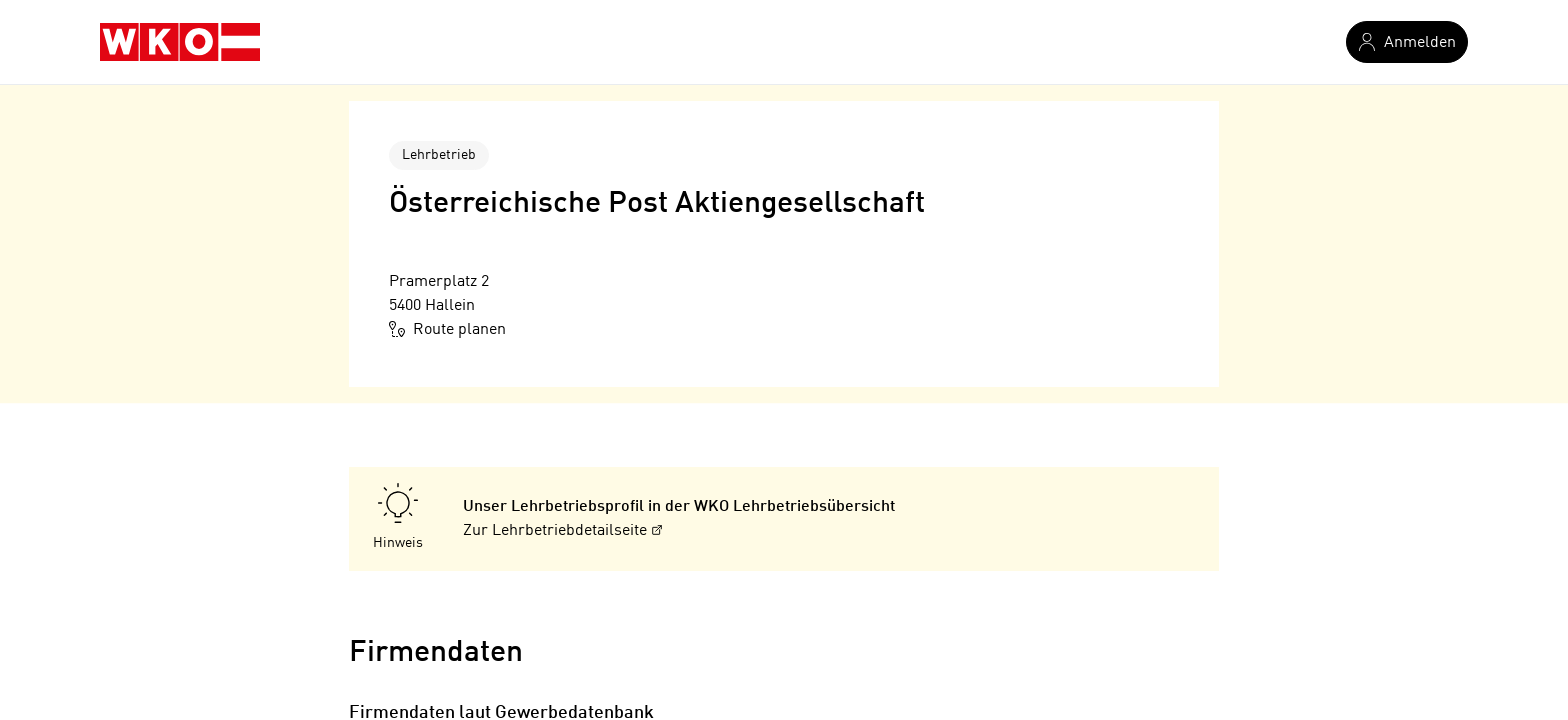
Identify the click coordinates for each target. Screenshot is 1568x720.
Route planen (447, 329)
